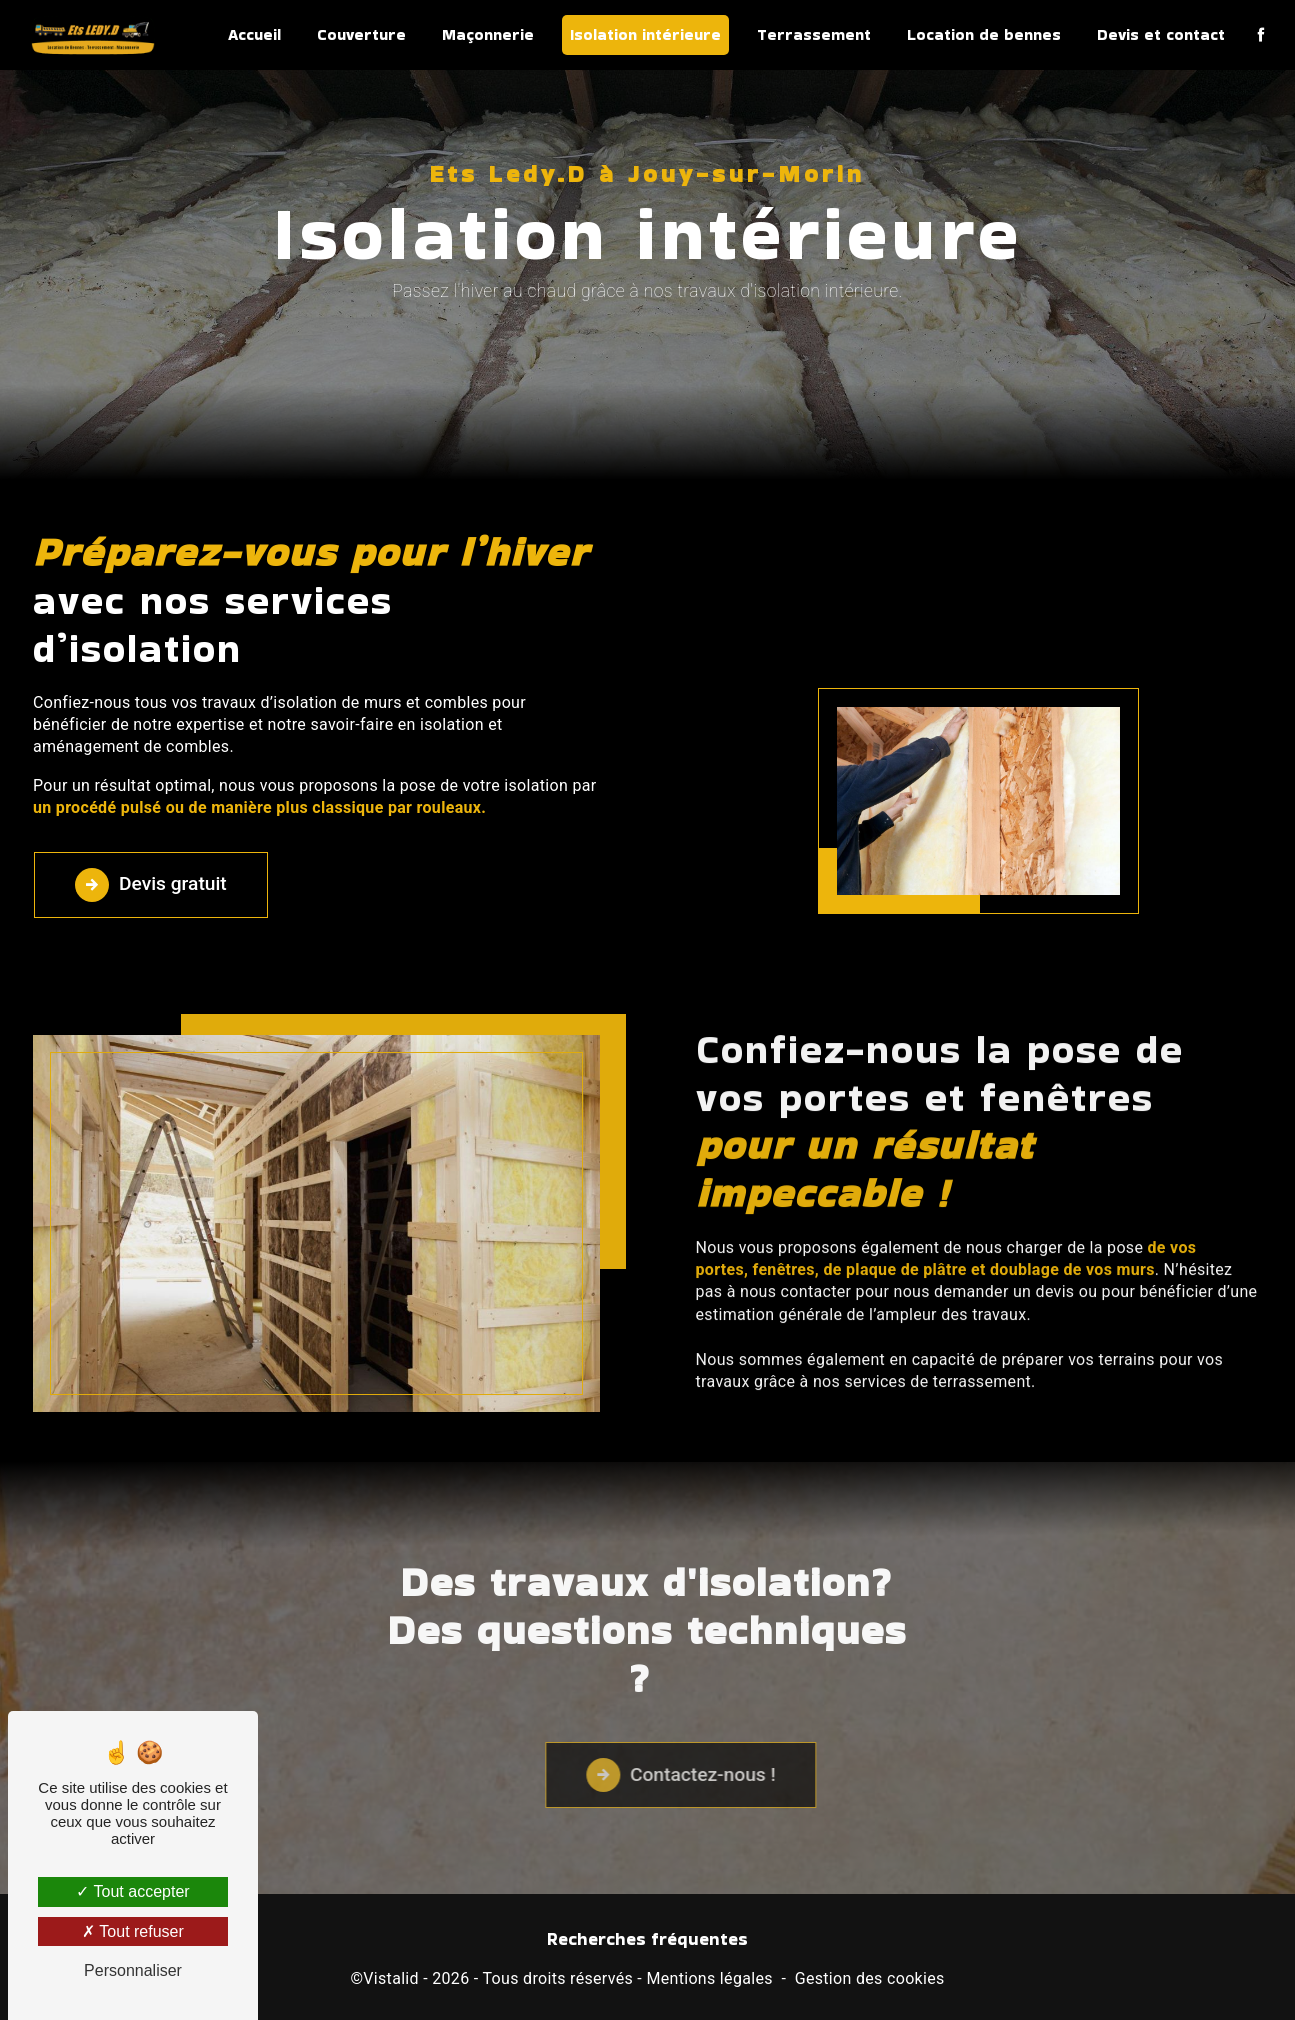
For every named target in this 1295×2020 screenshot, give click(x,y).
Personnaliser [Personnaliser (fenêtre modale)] (133, 1970)
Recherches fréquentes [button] (647, 1939)
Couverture (361, 34)
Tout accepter (132, 1891)
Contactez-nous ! (736, 1796)
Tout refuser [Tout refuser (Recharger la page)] (133, 1931)
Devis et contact (1161, 34)
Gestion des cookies (870, 1978)
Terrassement (814, 34)
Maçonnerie (488, 34)
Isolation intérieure (645, 34)
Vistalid (391, 1978)
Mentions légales (709, 1978)
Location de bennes (984, 34)
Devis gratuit (151, 885)
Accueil (254, 34)
